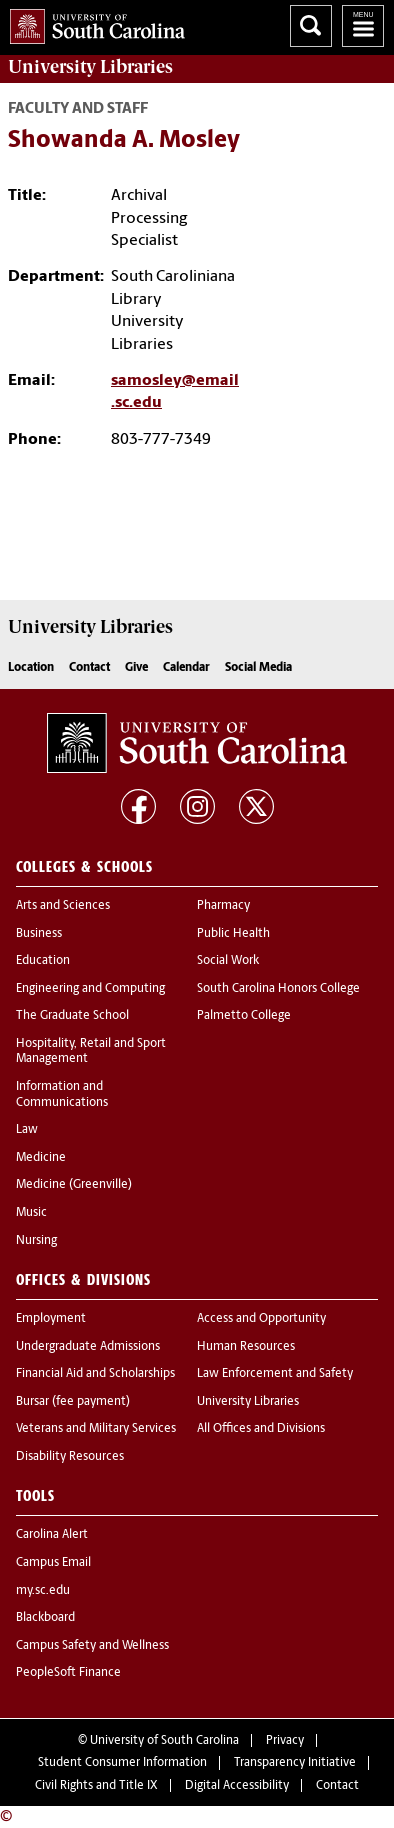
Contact (89, 668)
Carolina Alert (52, 1535)
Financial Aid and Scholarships (95, 1374)
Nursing (36, 1241)
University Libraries (248, 1402)
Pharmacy (223, 906)
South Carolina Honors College (278, 989)
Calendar (186, 668)
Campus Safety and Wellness (92, 1646)
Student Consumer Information (122, 1763)
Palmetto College (244, 1016)
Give (136, 668)
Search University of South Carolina (311, 26)
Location (31, 668)
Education (43, 961)
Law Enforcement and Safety (275, 1374)
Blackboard (45, 1618)
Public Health (233, 934)
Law (27, 1130)
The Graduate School (72, 1016)
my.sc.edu (43, 1591)
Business (39, 934)
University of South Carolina (164, 1741)
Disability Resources (70, 1457)
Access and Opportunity (261, 1319)
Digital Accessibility (237, 1786)
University (90, 67)
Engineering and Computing (90, 989)
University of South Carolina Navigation (363, 26)
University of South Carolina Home (92, 22)
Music (31, 1213)
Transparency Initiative (295, 1763)
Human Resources (246, 1347)
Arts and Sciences (63, 906)
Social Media (258, 668)
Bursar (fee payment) (73, 1402)
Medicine (41, 1158)
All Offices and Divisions (261, 1429)
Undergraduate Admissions (88, 1347)
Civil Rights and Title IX (96, 1786)
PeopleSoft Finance (68, 1673)
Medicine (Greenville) (74, 1185)
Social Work (228, 961)
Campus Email (53, 1563)
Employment (51, 1319)
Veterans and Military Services (96, 1429)
